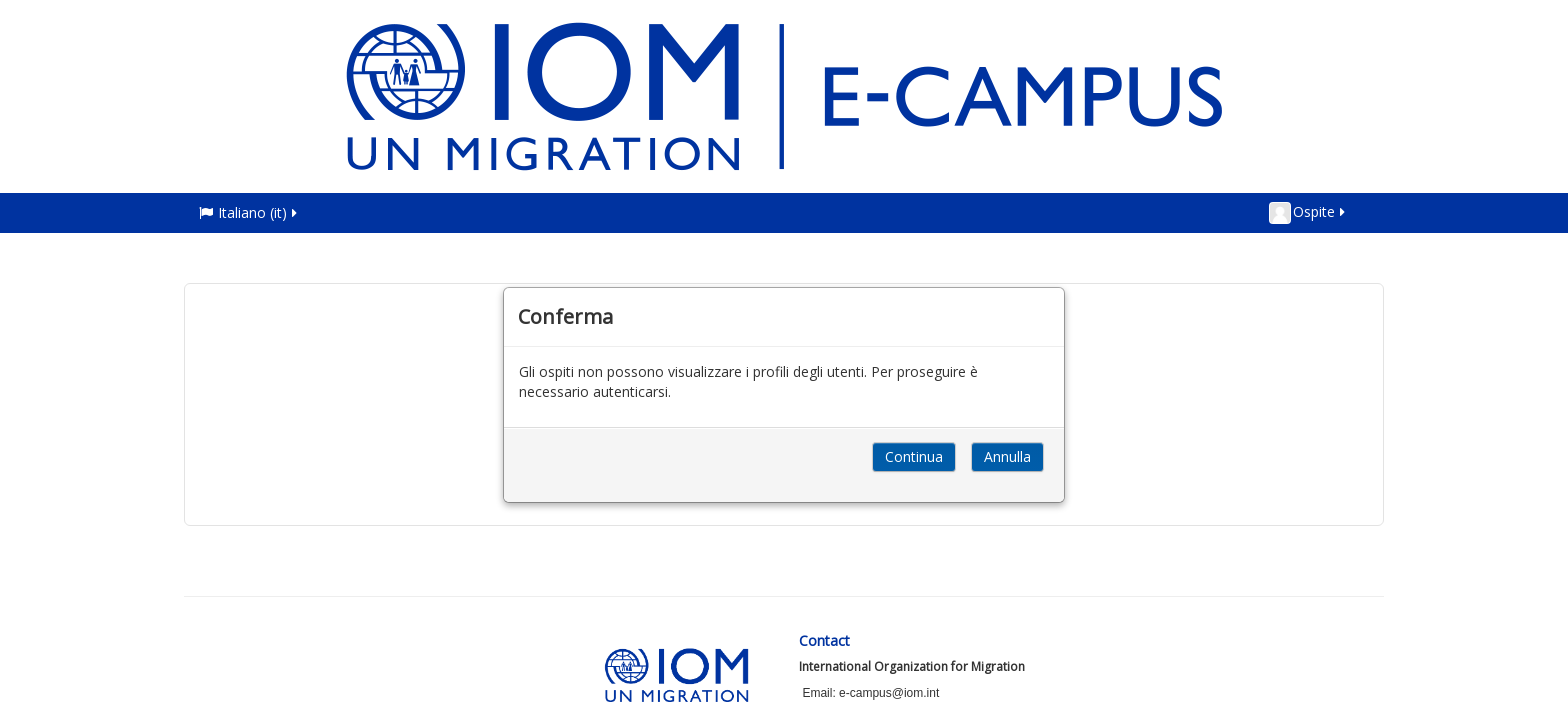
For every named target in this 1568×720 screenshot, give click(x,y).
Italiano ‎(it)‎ (249, 212)
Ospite (1308, 213)
